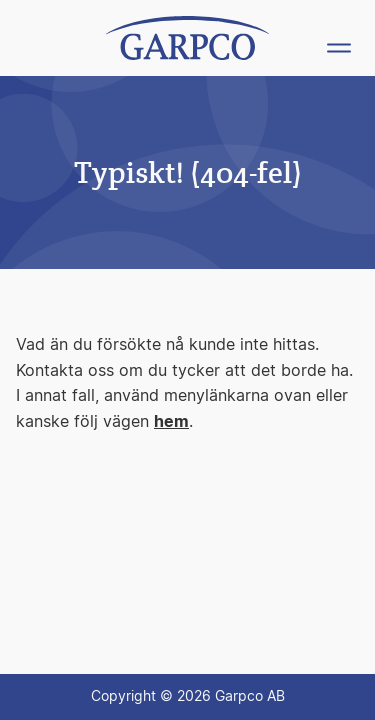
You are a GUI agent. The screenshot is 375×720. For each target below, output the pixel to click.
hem (171, 422)
